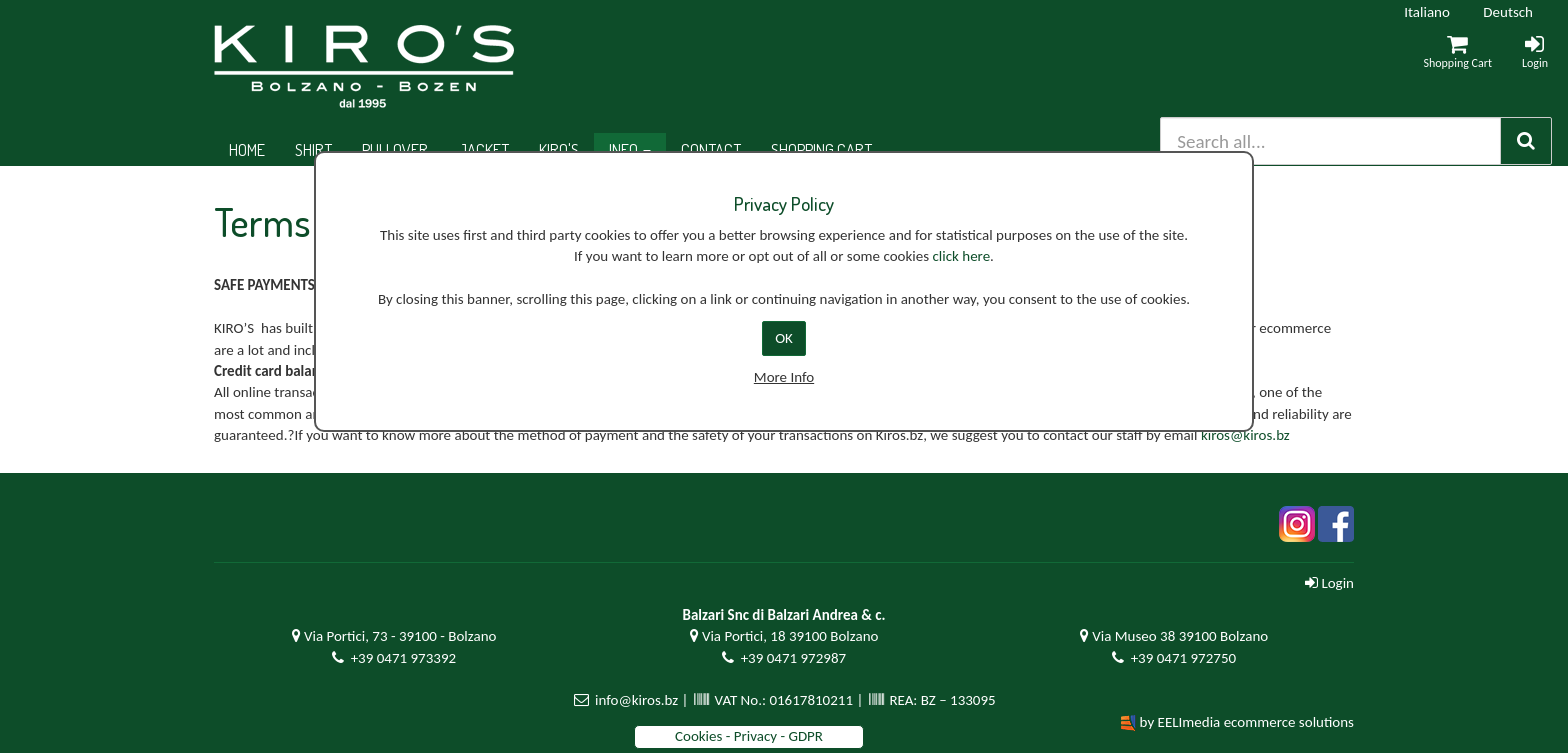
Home (247, 149)
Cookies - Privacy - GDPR (749, 736)
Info (630, 149)
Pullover (395, 149)
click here (961, 256)
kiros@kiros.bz (1245, 435)
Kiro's (559, 149)
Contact (711, 149)
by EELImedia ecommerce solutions (1247, 722)
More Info (784, 377)
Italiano (1427, 12)
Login (1329, 583)
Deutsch (1508, 12)
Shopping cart (821, 149)
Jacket (483, 149)
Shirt (313, 149)
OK (784, 338)
